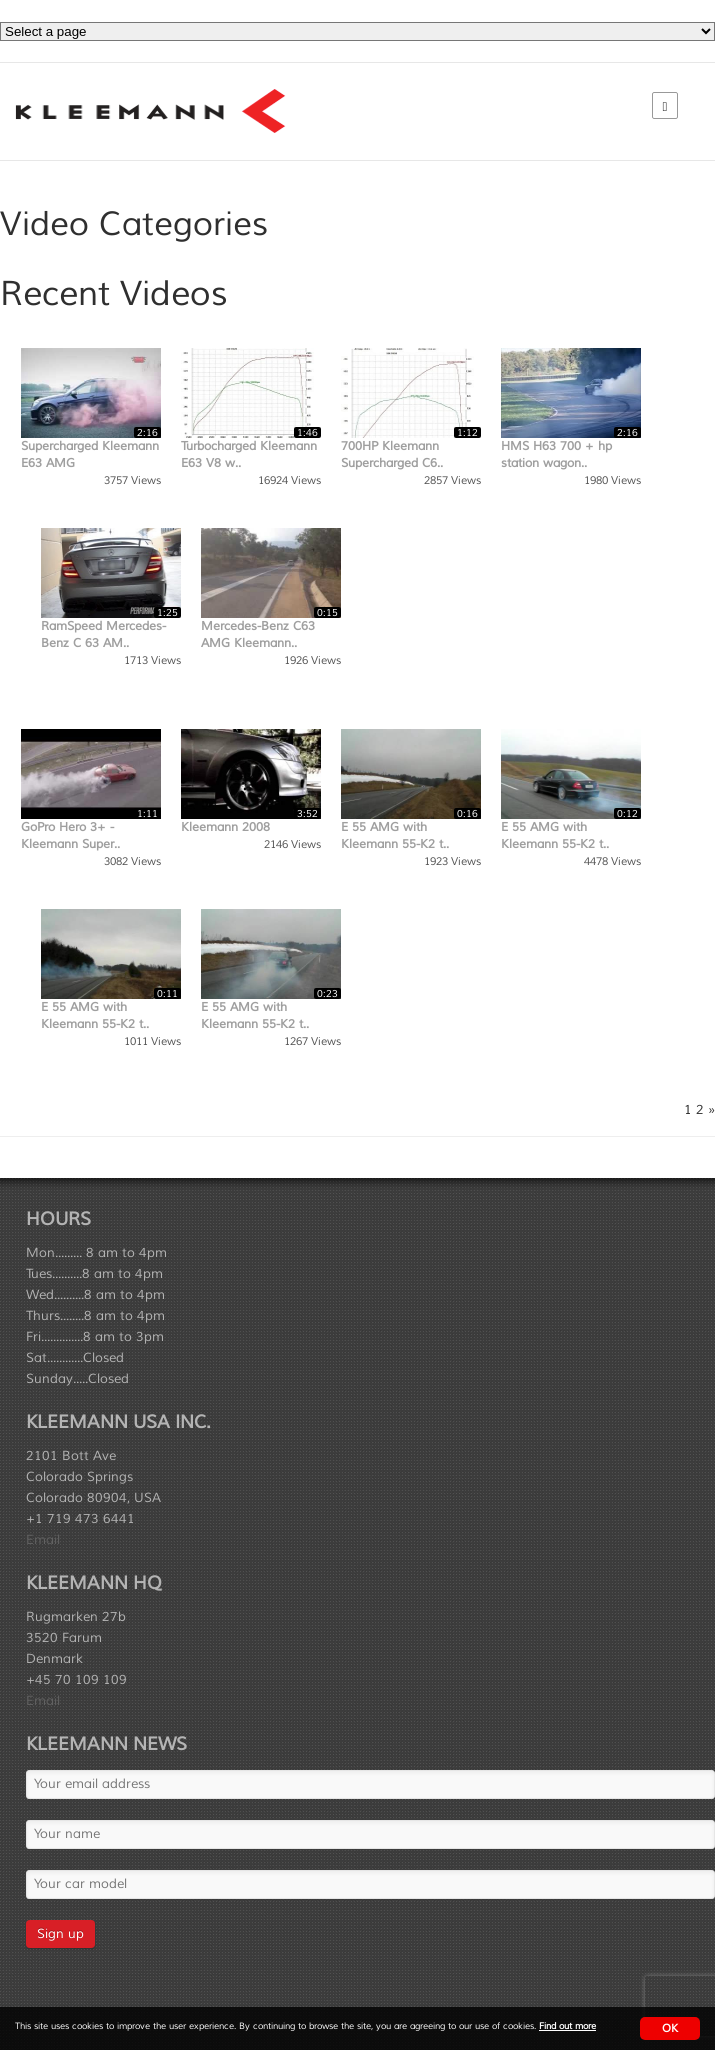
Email (43, 1540)
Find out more (567, 2026)
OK (670, 2028)
